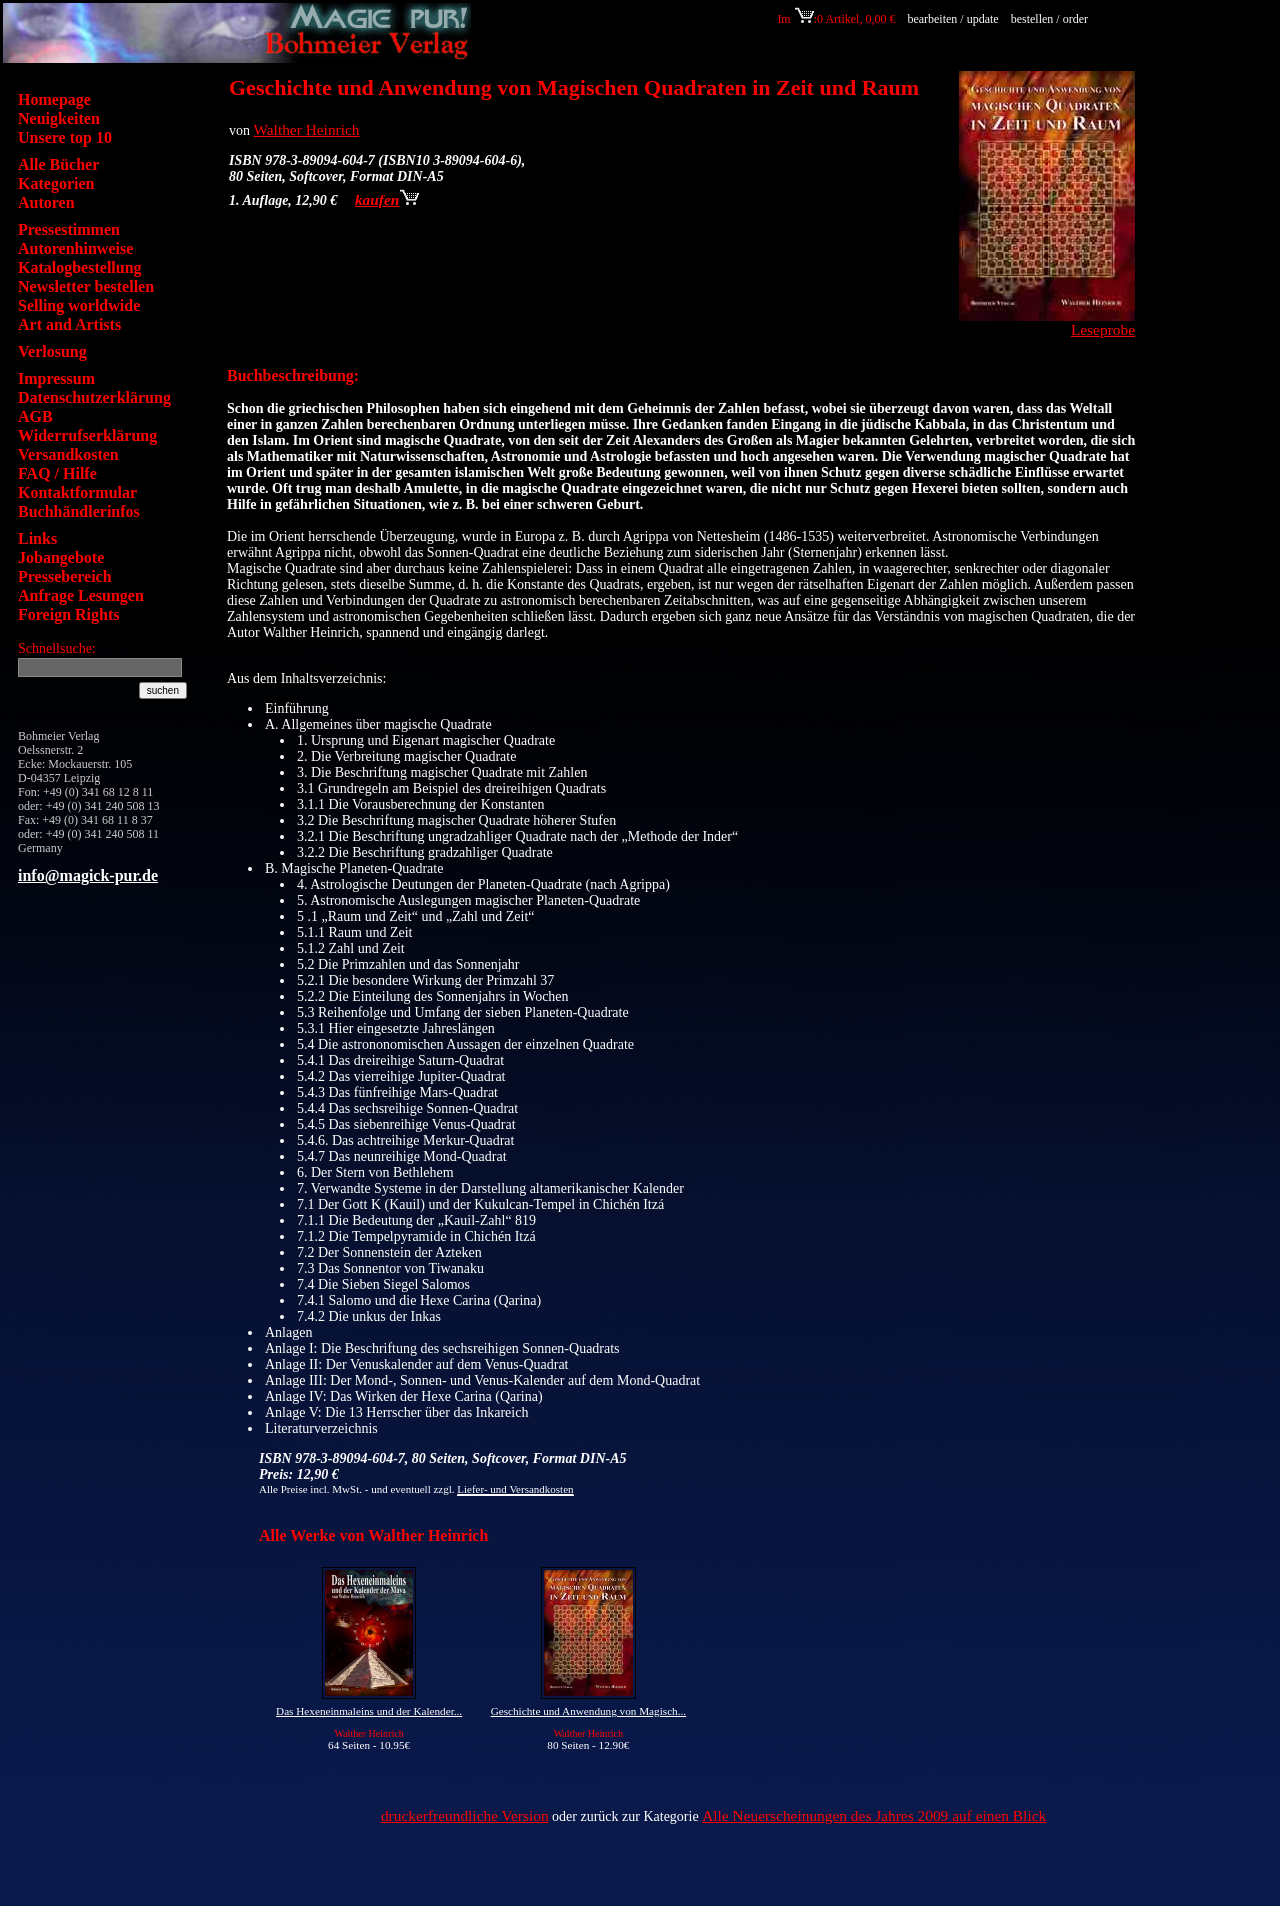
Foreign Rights (68, 614)
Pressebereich (65, 576)
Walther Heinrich (307, 129)
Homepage (54, 99)
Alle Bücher (58, 164)
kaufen (387, 199)
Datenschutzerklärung (94, 397)
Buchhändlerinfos (79, 511)
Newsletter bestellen (86, 286)
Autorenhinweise (75, 248)
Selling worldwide (79, 305)
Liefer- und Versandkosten (515, 1489)
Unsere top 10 (65, 137)
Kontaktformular (77, 492)
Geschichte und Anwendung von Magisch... (588, 1711)
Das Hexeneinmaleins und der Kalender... (369, 1711)
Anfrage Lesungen (81, 595)
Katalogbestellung (80, 267)
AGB (35, 416)
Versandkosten (68, 454)
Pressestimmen (69, 229)
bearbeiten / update (952, 19)
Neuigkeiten (59, 118)
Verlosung (52, 351)
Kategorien (56, 183)
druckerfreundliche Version (465, 1815)
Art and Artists (69, 324)
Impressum (56, 378)
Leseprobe (1103, 329)
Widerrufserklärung (87, 435)
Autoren (46, 202)
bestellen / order (1051, 19)
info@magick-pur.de (88, 875)
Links (37, 538)
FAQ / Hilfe (57, 473)
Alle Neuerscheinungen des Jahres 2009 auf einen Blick (874, 1815)
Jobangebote (61, 557)
